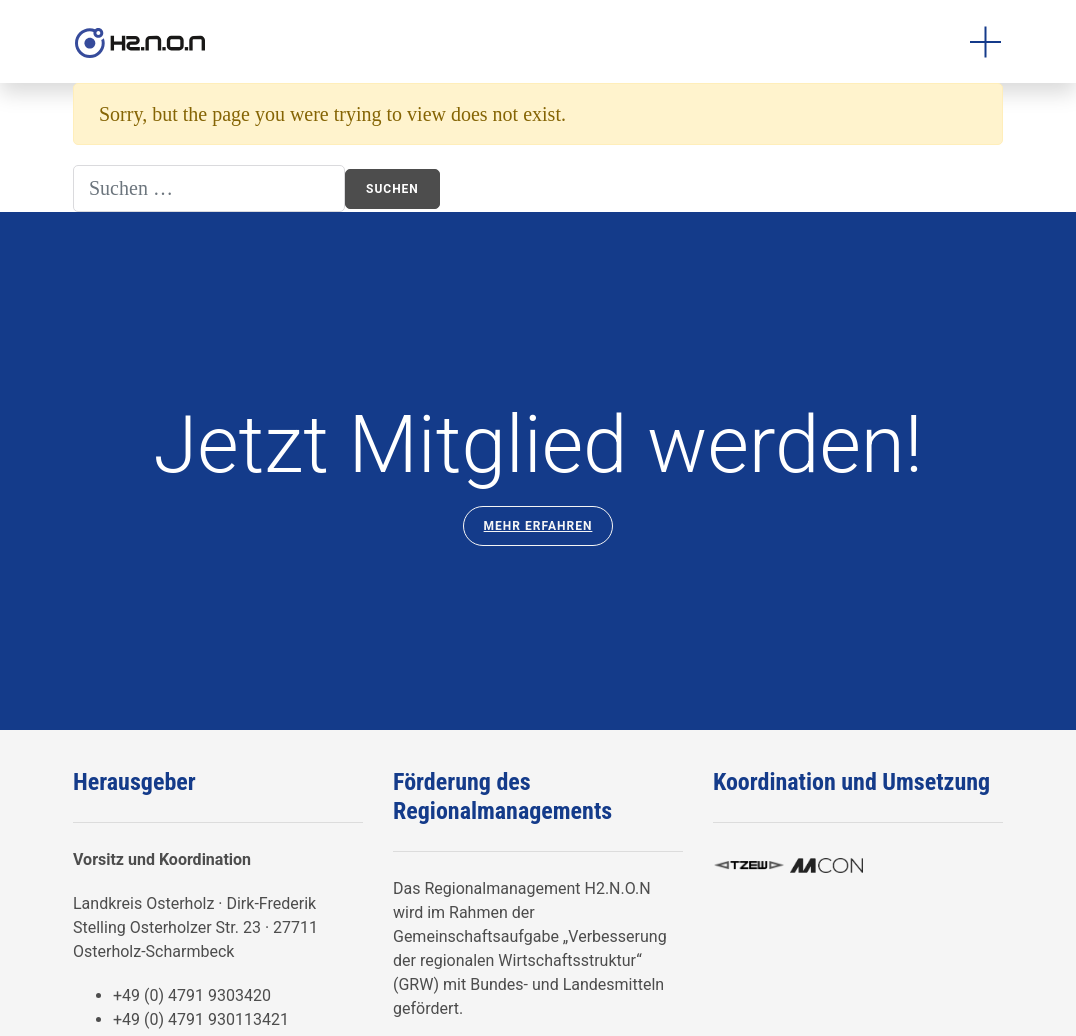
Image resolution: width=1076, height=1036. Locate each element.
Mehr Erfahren (538, 526)
